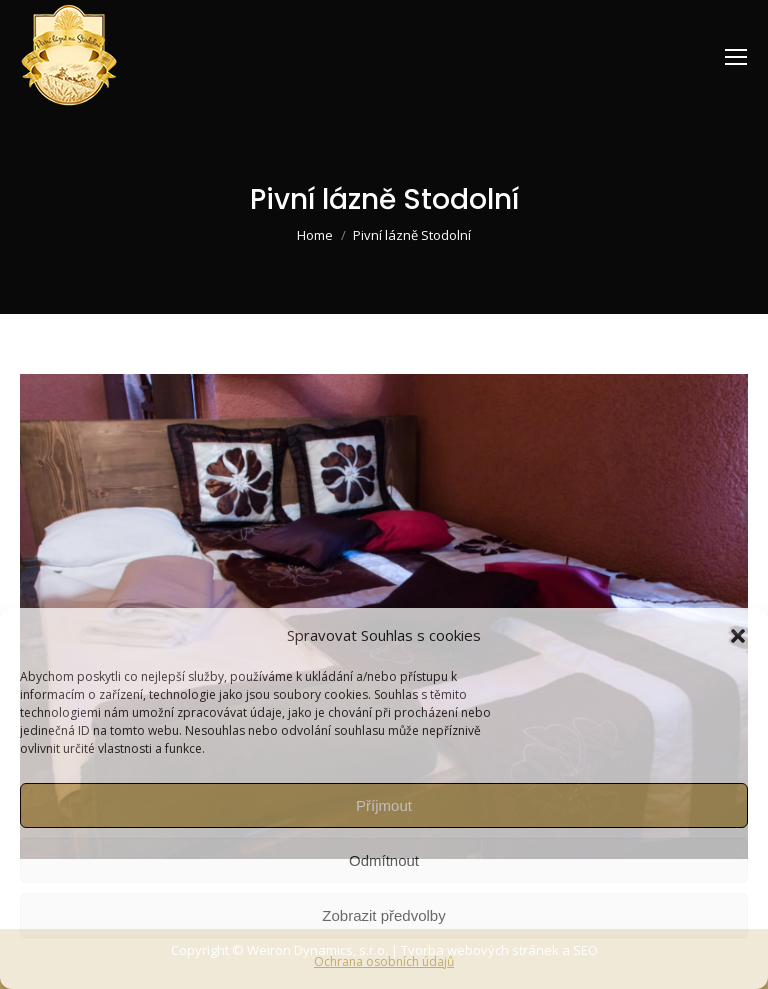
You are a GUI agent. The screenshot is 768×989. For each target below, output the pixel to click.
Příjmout (384, 805)
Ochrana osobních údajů (384, 961)
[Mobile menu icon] (736, 57)
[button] (738, 636)
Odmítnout (384, 860)
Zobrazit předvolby (383, 915)
